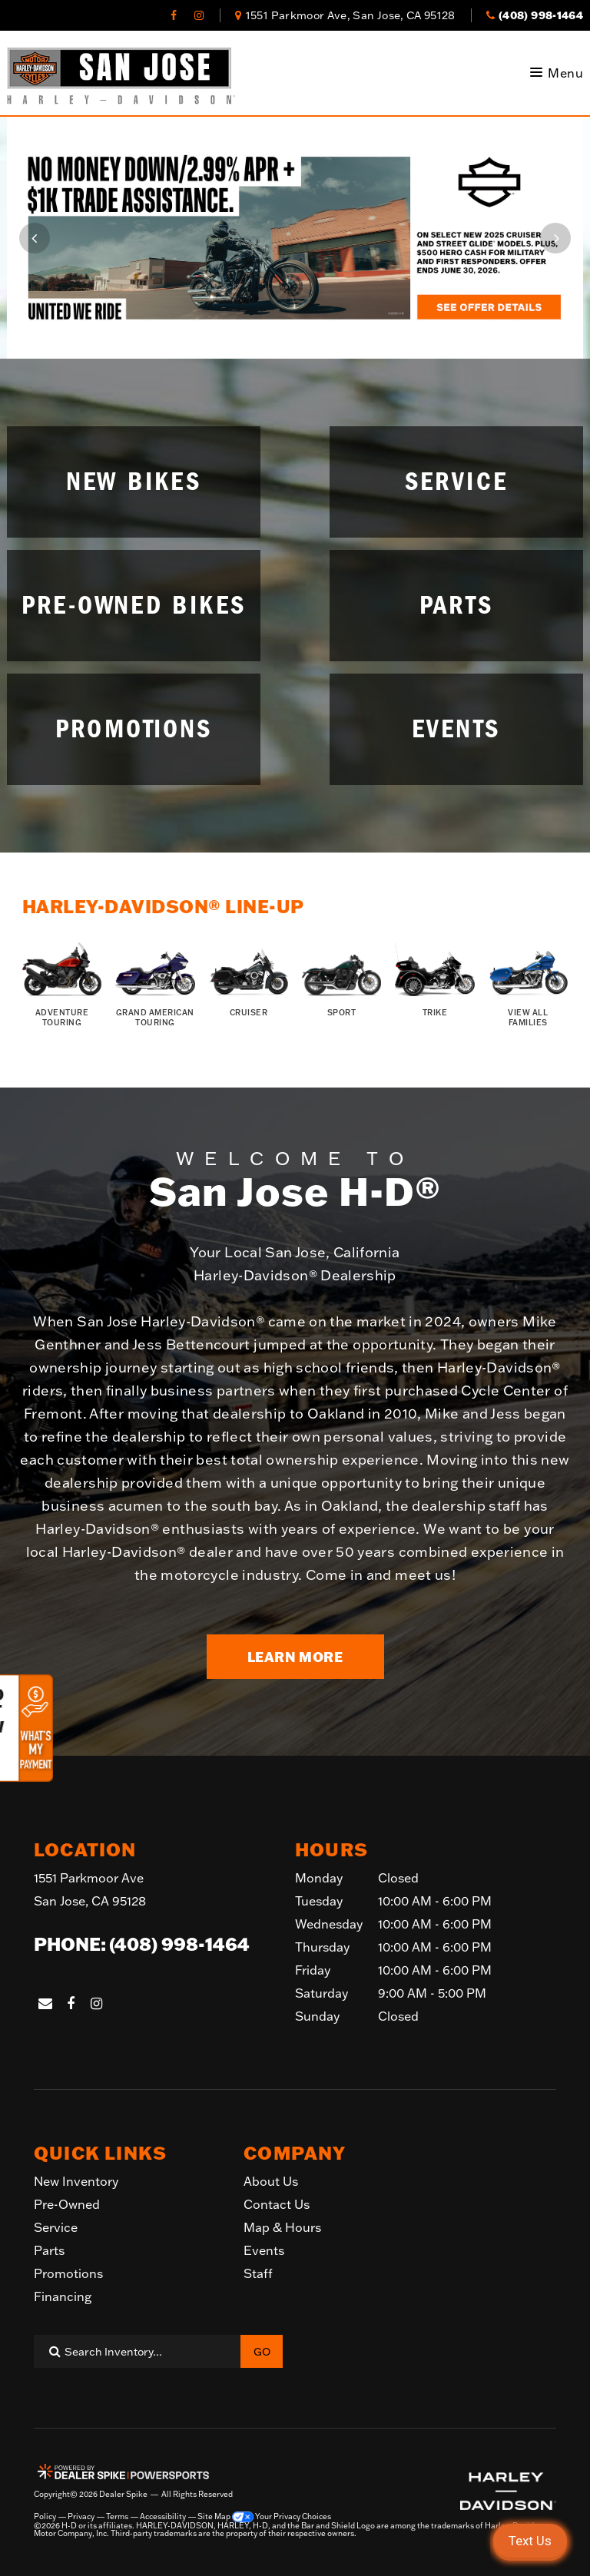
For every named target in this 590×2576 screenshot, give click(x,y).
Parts (49, 2250)
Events (264, 2250)
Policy (45, 2517)
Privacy (81, 2517)
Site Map (213, 2517)
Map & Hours (282, 2227)
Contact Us (277, 2204)
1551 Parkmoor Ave (90, 1891)
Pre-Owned (67, 2204)
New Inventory (76, 2181)
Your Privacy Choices (281, 2516)
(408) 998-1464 (179, 1943)
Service (56, 2227)
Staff (258, 2273)
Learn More (295, 1656)
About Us (271, 2181)
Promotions (68, 2273)
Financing (62, 2296)
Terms (117, 2517)
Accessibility (163, 2517)
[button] (34, 238)
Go (262, 2352)
